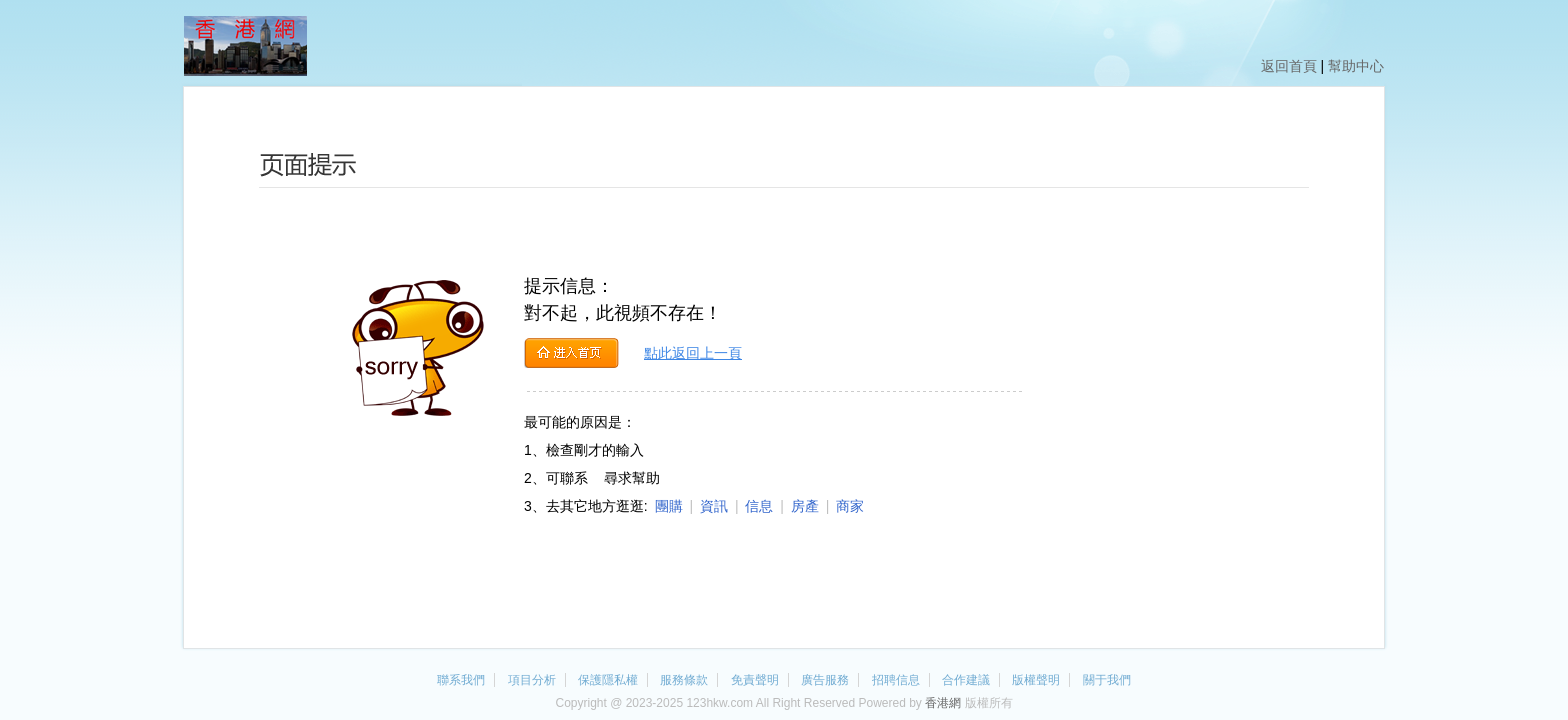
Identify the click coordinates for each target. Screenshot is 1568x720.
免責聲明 (755, 680)
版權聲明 (1036, 680)
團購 (669, 506)
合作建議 (966, 680)
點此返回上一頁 (693, 353)
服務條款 (684, 680)
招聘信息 (896, 680)
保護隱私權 (608, 680)
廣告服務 (825, 680)
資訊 (714, 506)
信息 (759, 506)
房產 (805, 506)
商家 (850, 506)
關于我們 (1107, 680)
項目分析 (532, 680)
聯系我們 (461, 680)
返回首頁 (1289, 66)
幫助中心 (1356, 66)
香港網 (943, 703)
